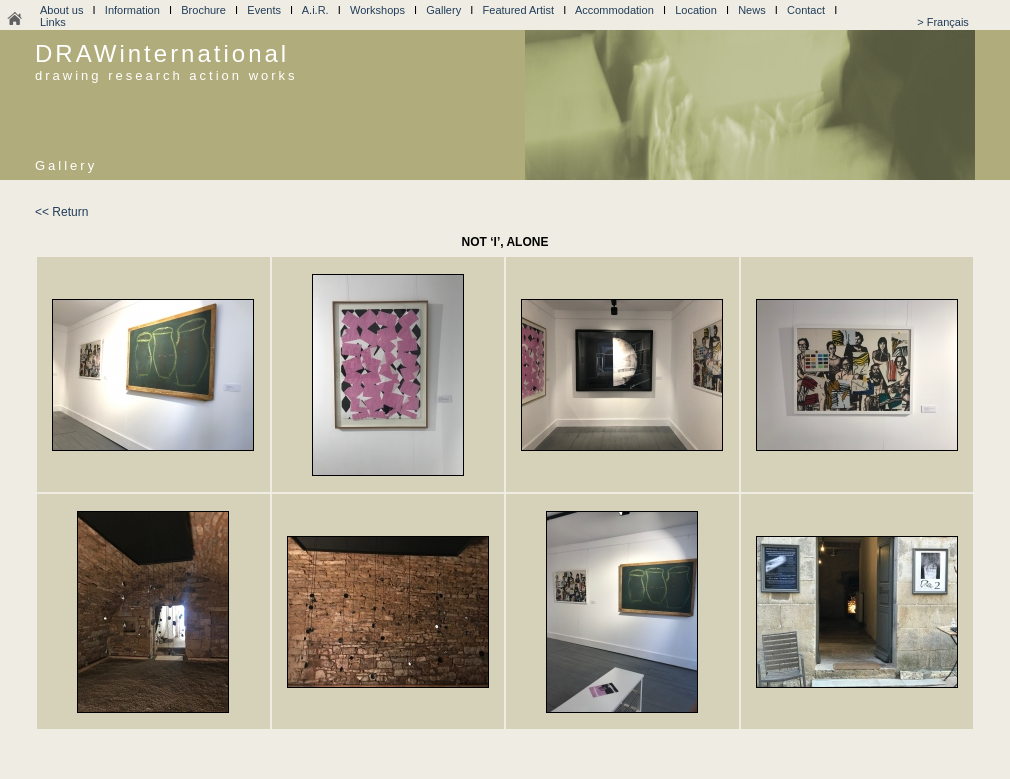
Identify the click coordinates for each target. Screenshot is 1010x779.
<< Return (61, 212)
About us (61, 10)
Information (132, 10)
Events (264, 10)
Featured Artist (519, 10)
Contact (806, 10)
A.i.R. (315, 10)
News (752, 10)
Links (53, 22)
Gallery (443, 10)
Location (696, 10)
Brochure (203, 10)
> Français (943, 22)
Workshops (377, 10)
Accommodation (614, 10)
